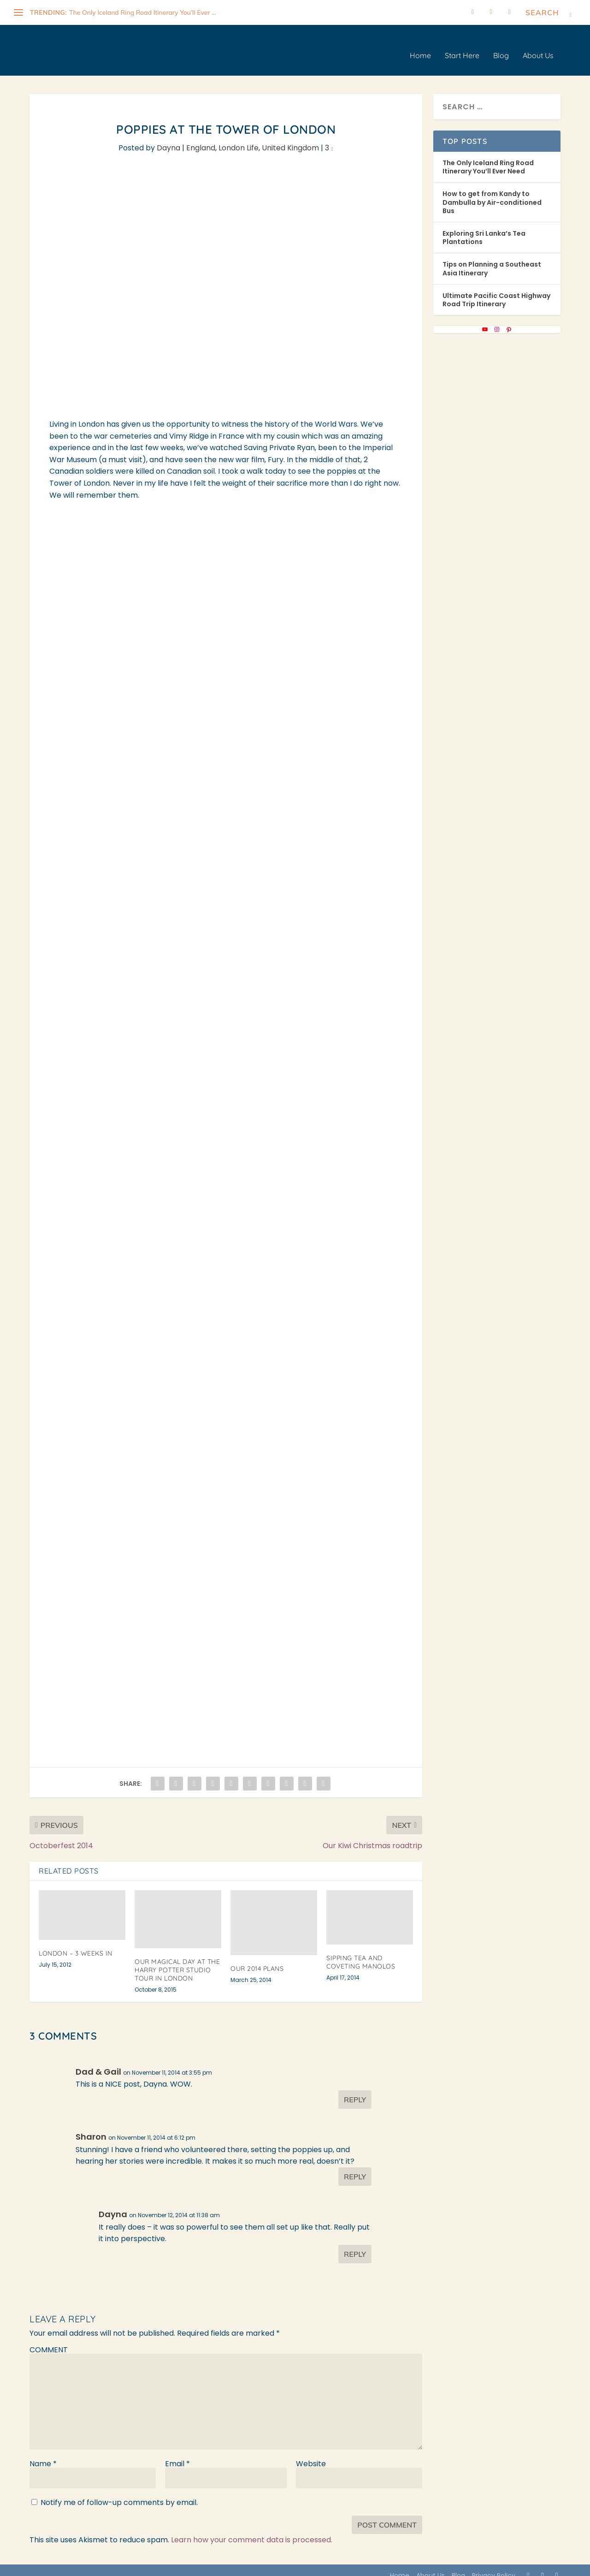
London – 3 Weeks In (75, 1943)
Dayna (168, 137)
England (200, 137)
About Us (538, 46)
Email (177, 2453)
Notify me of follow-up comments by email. (119, 2492)
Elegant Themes (98, 2565)
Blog (501, 46)
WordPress (188, 2565)
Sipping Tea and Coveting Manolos (360, 1952)
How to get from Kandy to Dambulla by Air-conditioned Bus (492, 192)
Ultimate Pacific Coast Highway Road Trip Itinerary (496, 289)
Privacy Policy (493, 2565)
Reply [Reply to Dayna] (355, 2244)
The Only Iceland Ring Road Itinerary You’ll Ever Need (488, 157)
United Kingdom (290, 137)
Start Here (462, 46)
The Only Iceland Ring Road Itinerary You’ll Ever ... (142, 12)
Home (420, 46)
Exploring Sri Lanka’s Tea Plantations (483, 227)
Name (43, 2453)
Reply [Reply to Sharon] (355, 2166)
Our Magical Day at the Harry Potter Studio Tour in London (177, 1959)
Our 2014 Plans (256, 1958)
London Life (238, 137)
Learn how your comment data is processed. (251, 2529)
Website (311, 2453)
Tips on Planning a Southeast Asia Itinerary (491, 258)
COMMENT (49, 2339)
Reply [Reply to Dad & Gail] (355, 2089)
